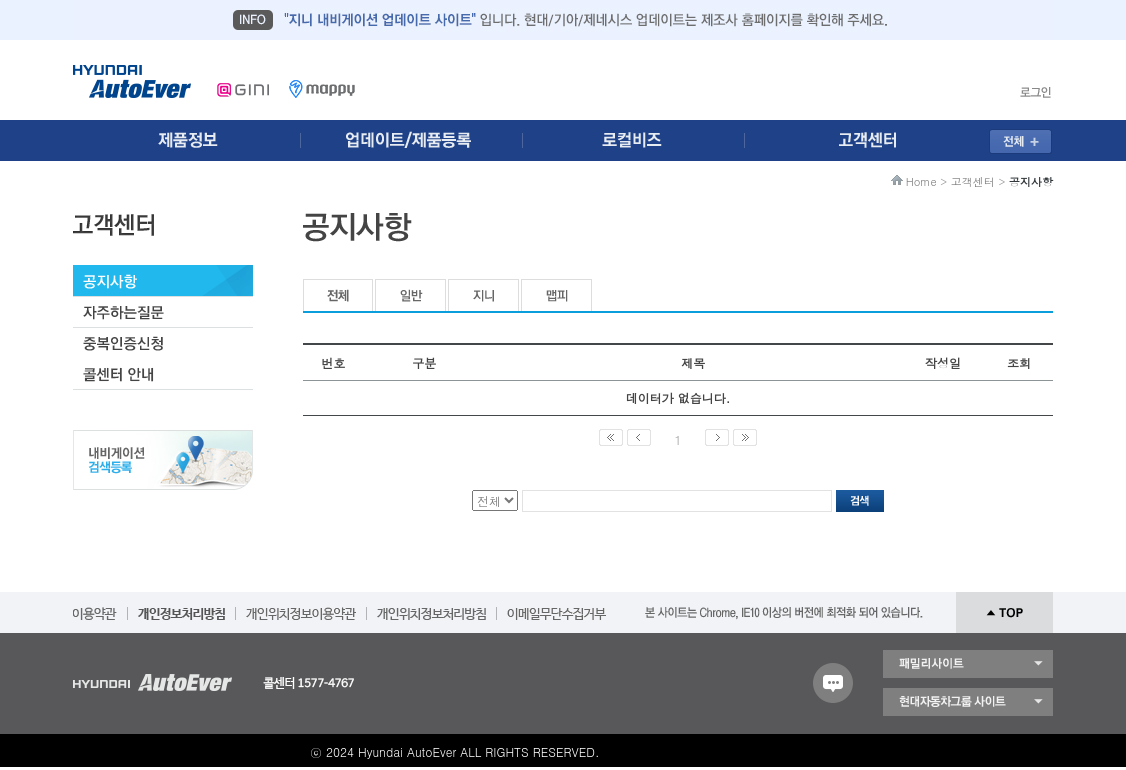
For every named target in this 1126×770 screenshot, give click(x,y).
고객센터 (973, 181)
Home (921, 181)
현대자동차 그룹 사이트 (968, 702)
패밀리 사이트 (968, 664)
